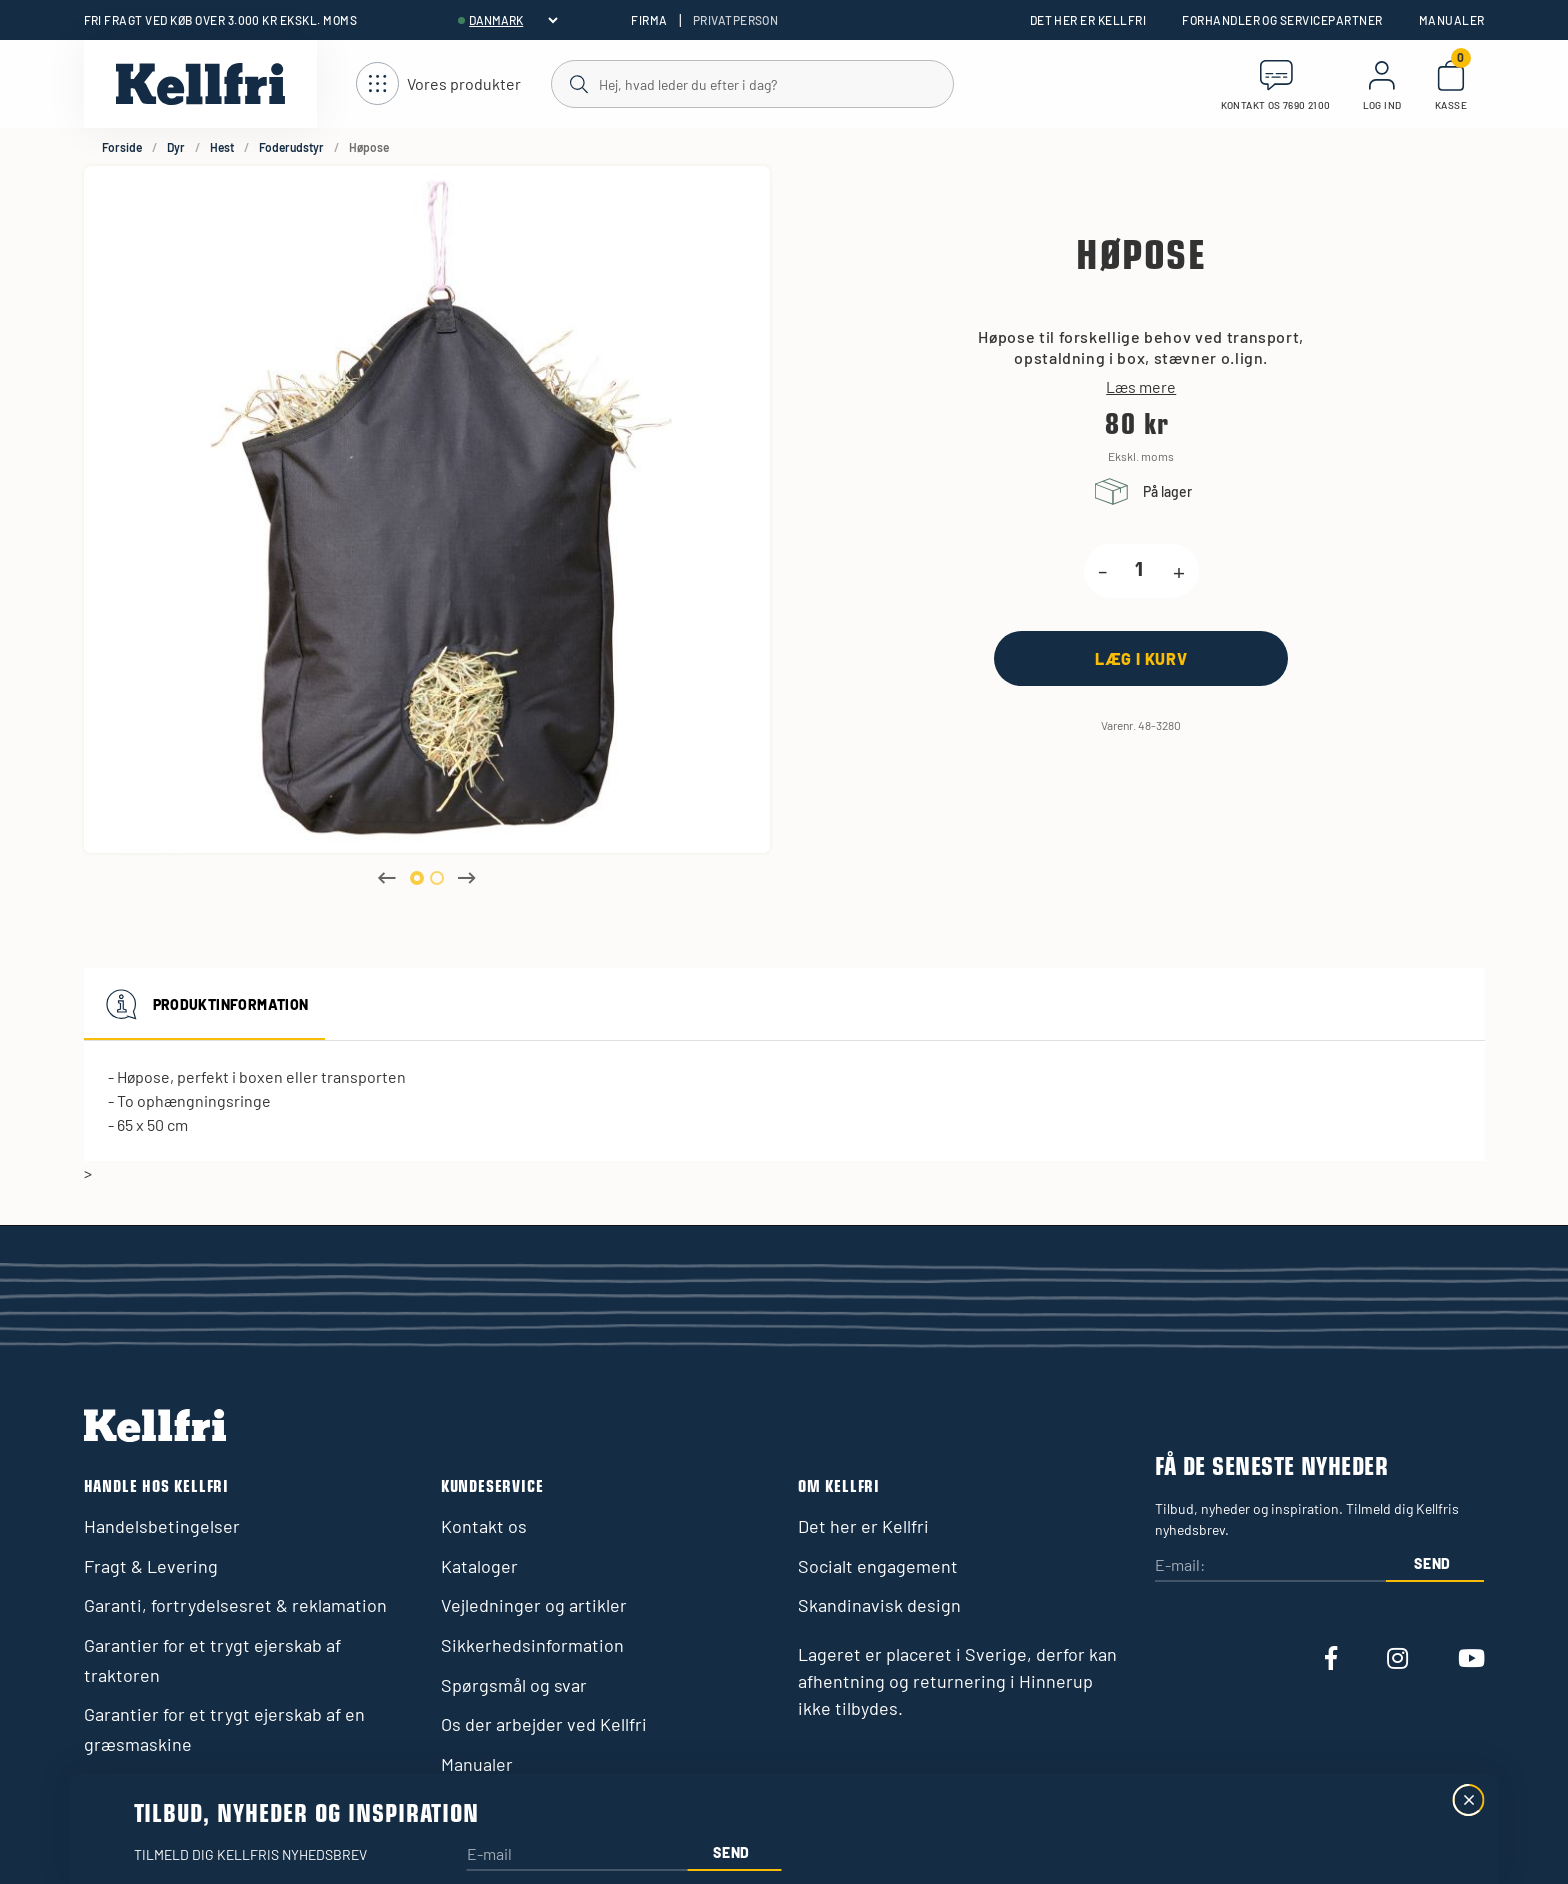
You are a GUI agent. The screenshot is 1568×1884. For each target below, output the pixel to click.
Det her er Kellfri (1088, 20)
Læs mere (1141, 387)
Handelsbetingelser (162, 1526)
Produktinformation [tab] (204, 1004)
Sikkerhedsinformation (532, 1645)
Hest (222, 147)
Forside (122, 147)
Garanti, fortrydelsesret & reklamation (235, 1605)
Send (1432, 1563)
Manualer (1452, 20)
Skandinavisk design (879, 1605)
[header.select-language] (513, 20)
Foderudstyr (291, 147)
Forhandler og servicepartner (1282, 20)
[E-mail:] (1270, 1566)
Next (467, 878)
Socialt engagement (878, 1566)
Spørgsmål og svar (514, 1685)
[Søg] (751, 83)
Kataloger (479, 1566)
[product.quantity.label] (1140, 571)
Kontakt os (484, 1526)
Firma (649, 20)
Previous (387, 878)
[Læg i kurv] (1141, 658)
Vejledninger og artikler (534, 1605)
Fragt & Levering (151, 1566)
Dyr (176, 147)
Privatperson (736, 20)
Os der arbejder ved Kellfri (544, 1724)
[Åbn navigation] (438, 84)
